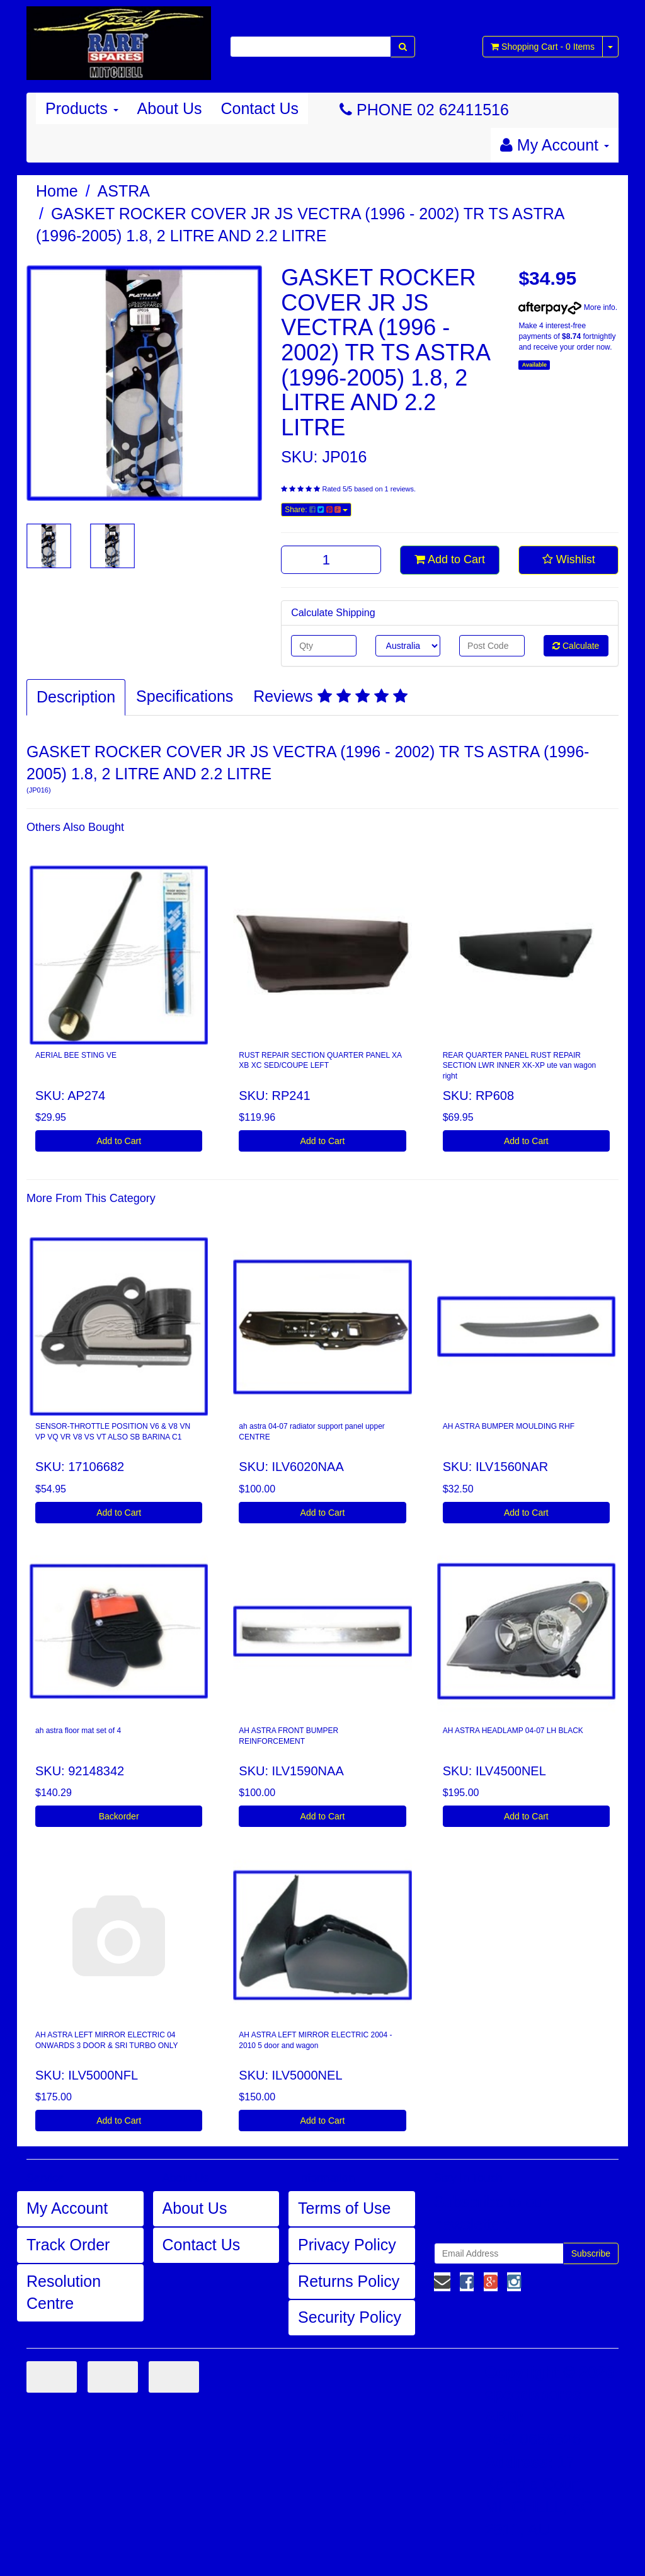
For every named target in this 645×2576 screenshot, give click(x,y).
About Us (169, 108)
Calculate (575, 646)
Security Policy (349, 2317)
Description (76, 697)
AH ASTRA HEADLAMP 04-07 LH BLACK (513, 1730)
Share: (316, 509)
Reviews (330, 696)
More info (566, 307)
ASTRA (124, 191)
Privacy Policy (347, 2244)
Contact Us (259, 108)
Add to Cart (449, 559)
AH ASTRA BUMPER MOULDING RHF (508, 1426)
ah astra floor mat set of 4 (78, 1730)
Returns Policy (348, 2281)
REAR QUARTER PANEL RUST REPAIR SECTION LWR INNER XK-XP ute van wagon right (519, 1066)
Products (81, 108)
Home (57, 191)
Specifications (184, 696)
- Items (543, 47)
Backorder (119, 1816)
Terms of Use (344, 2208)
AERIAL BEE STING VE (76, 1055)
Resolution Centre (63, 2292)
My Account (67, 2208)
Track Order (68, 2244)
